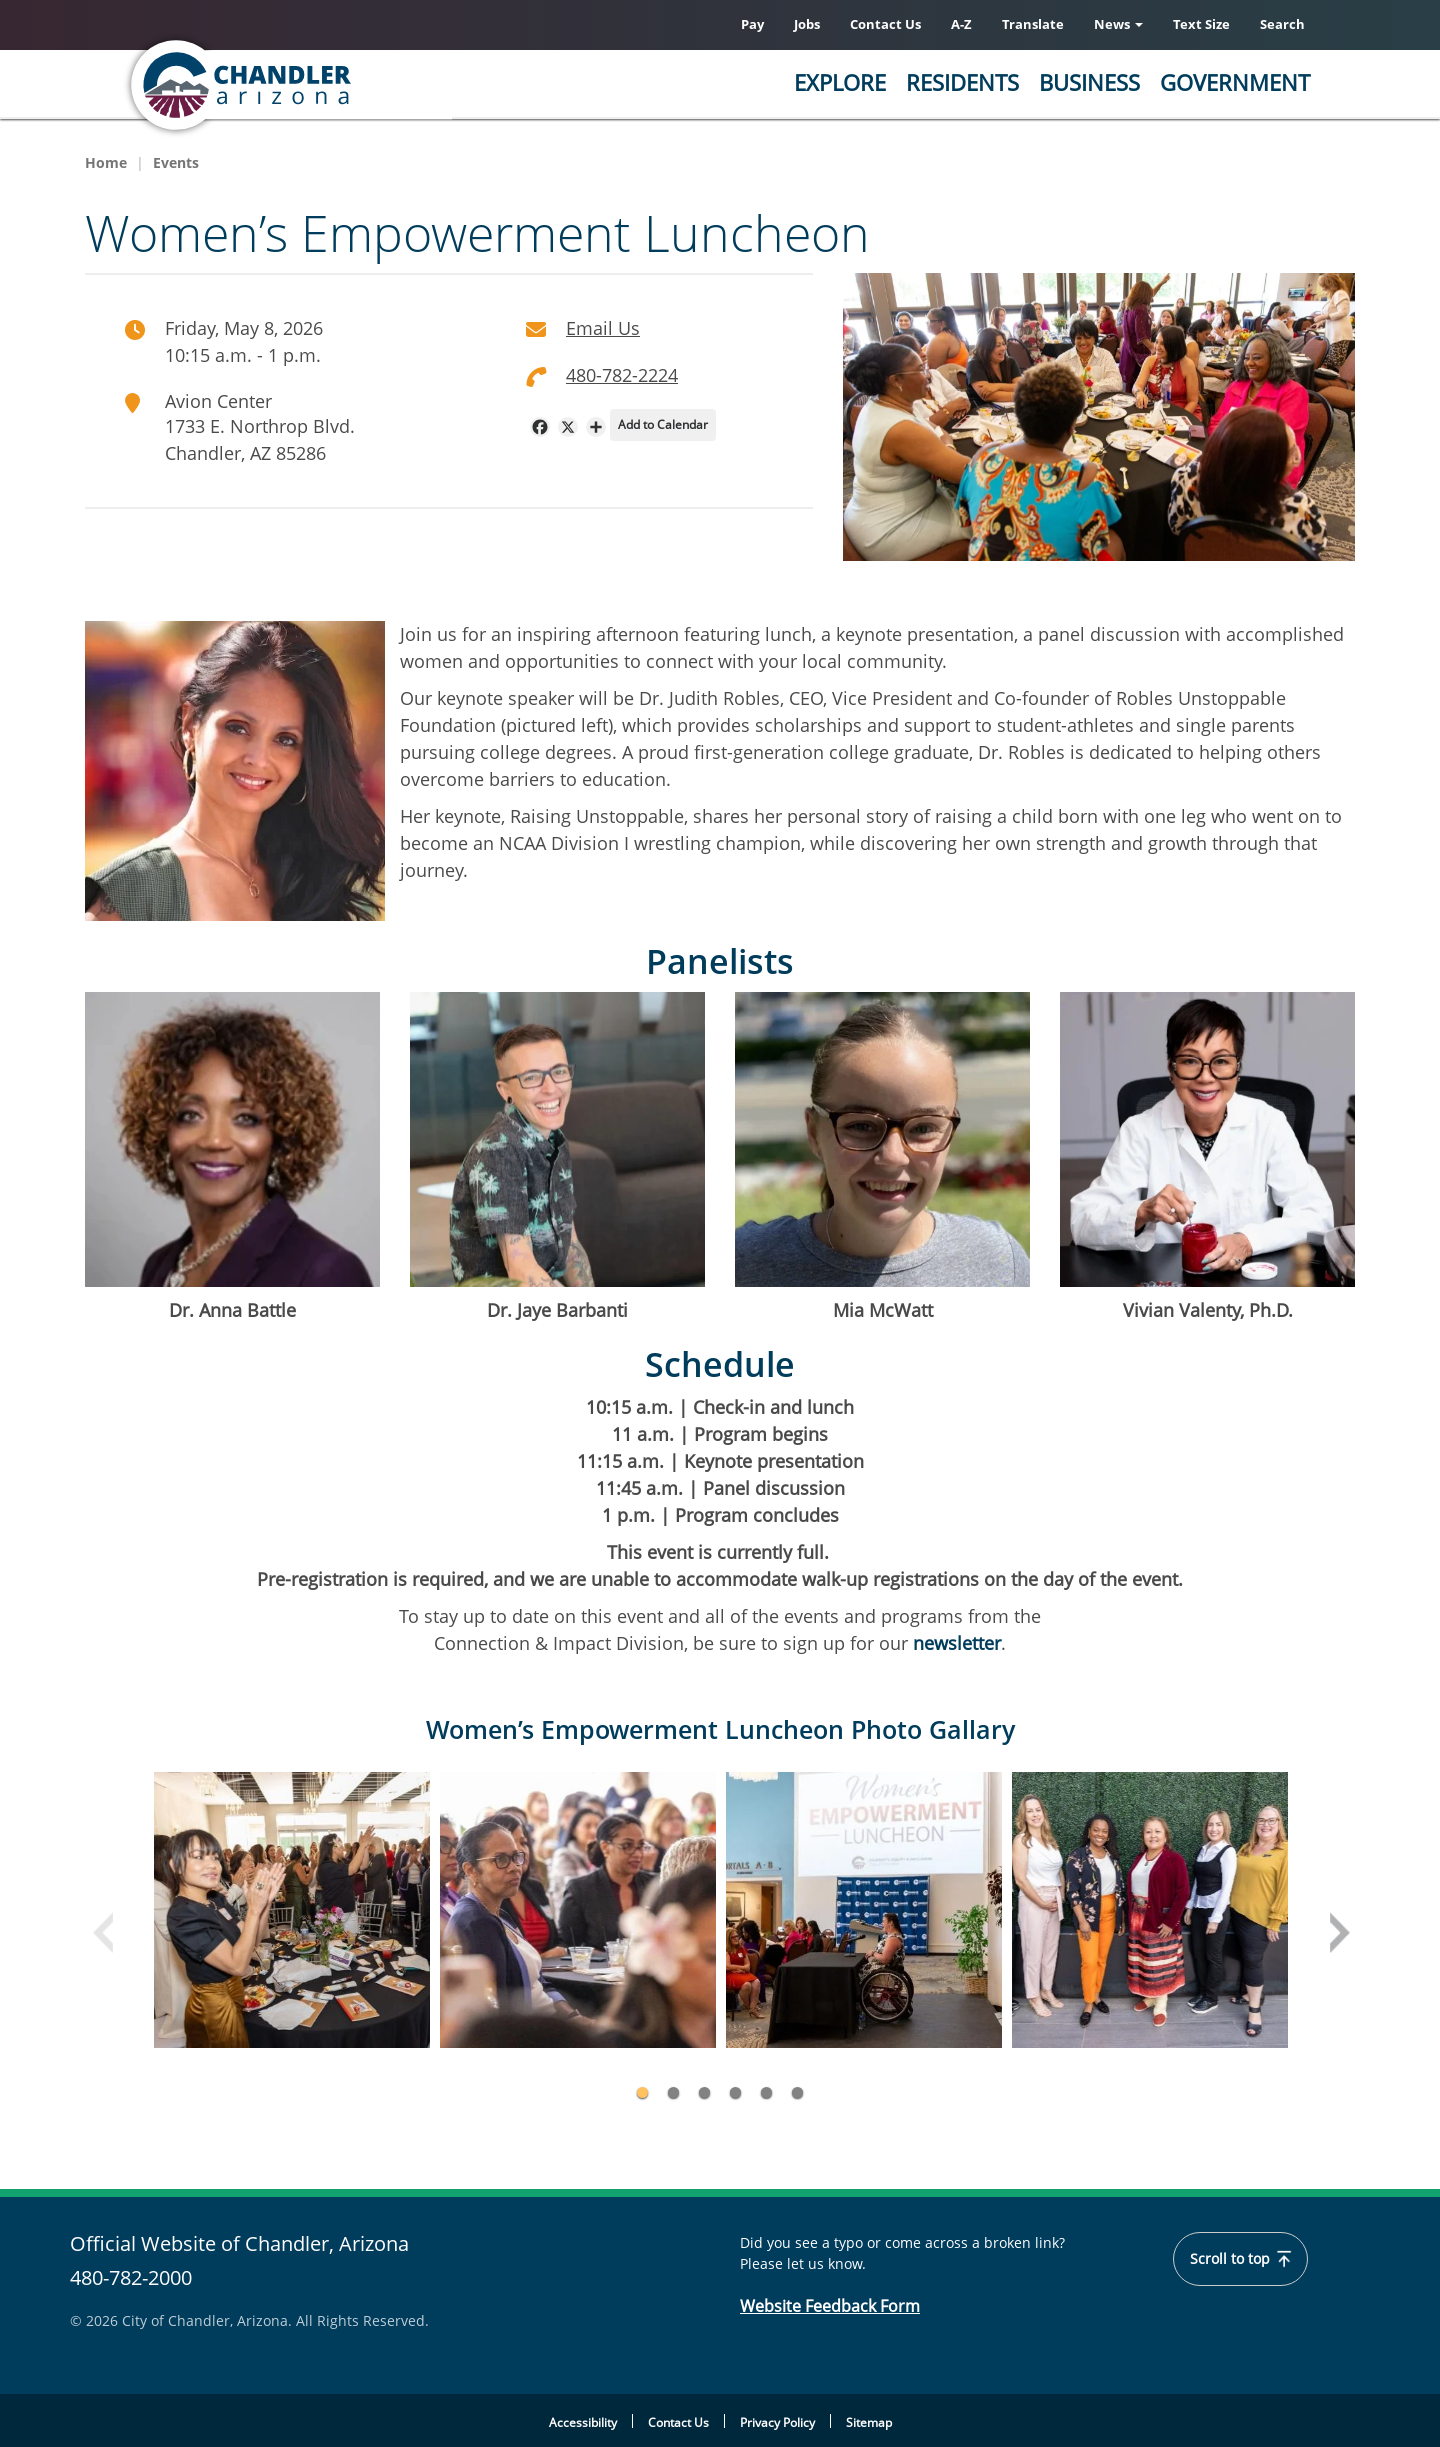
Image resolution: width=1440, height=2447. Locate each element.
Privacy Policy (777, 2423)
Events (176, 162)
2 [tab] (673, 2092)
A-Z (961, 24)
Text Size (1201, 24)
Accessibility (583, 2423)
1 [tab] (642, 2092)
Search (1282, 24)
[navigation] (540, 427)
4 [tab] (735, 2092)
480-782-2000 (131, 2277)
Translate (1033, 24)
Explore (840, 82)
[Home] (320, 85)
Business (1089, 82)
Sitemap (869, 2423)
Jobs (807, 24)
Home (106, 162)
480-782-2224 (622, 375)
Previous (105, 1935)
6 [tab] (797, 2092)
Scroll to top (1241, 2259)
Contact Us (885, 24)
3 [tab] (704, 2092)
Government (1235, 82)
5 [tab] (766, 2092)
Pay (752, 24)
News (1118, 24)
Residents (962, 82)
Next (1337, 1935)
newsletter (954, 1644)
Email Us (603, 328)
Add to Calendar (663, 424)
